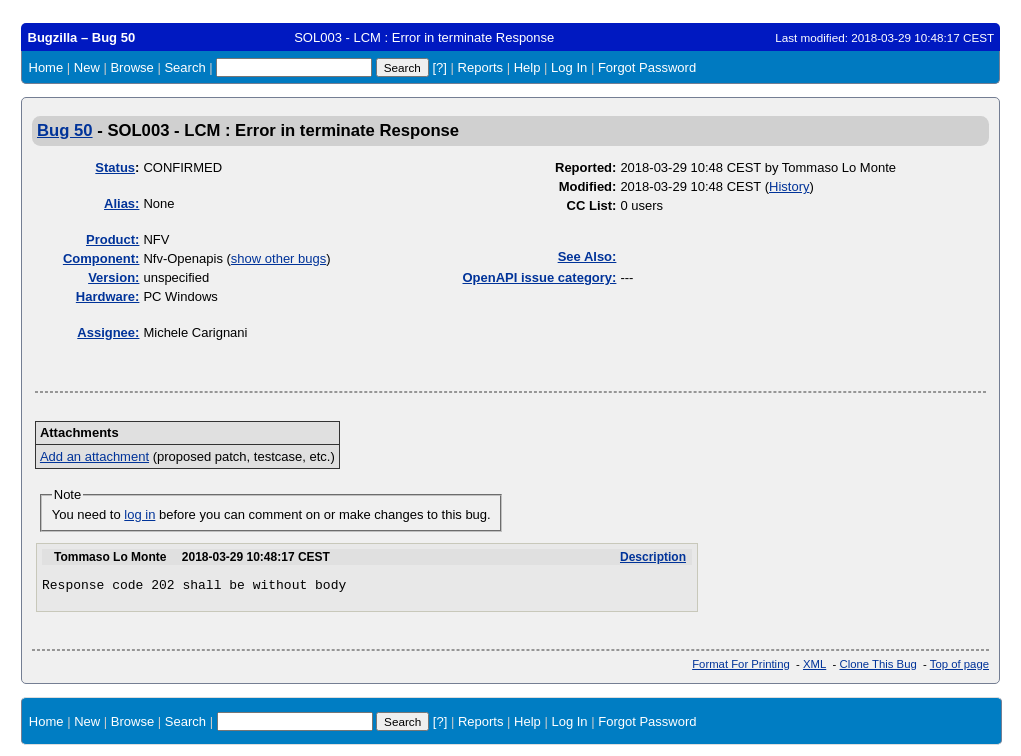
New (87, 67)
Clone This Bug (878, 667)
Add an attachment (94, 456)
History (789, 186)
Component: (101, 258)
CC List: (592, 205)
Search (184, 67)
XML (814, 667)
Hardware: (108, 296)
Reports (481, 67)
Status (115, 167)
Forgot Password (647, 67)
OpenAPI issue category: (540, 277)
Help (527, 67)
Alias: (121, 203)
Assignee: (108, 332)
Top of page (959, 667)
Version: (113, 277)
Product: (112, 239)
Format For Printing (741, 667)
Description (653, 557)
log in (139, 514)
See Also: (587, 256)
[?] (439, 67)
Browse (131, 67)
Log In (569, 67)
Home (46, 67)
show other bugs (278, 258)
